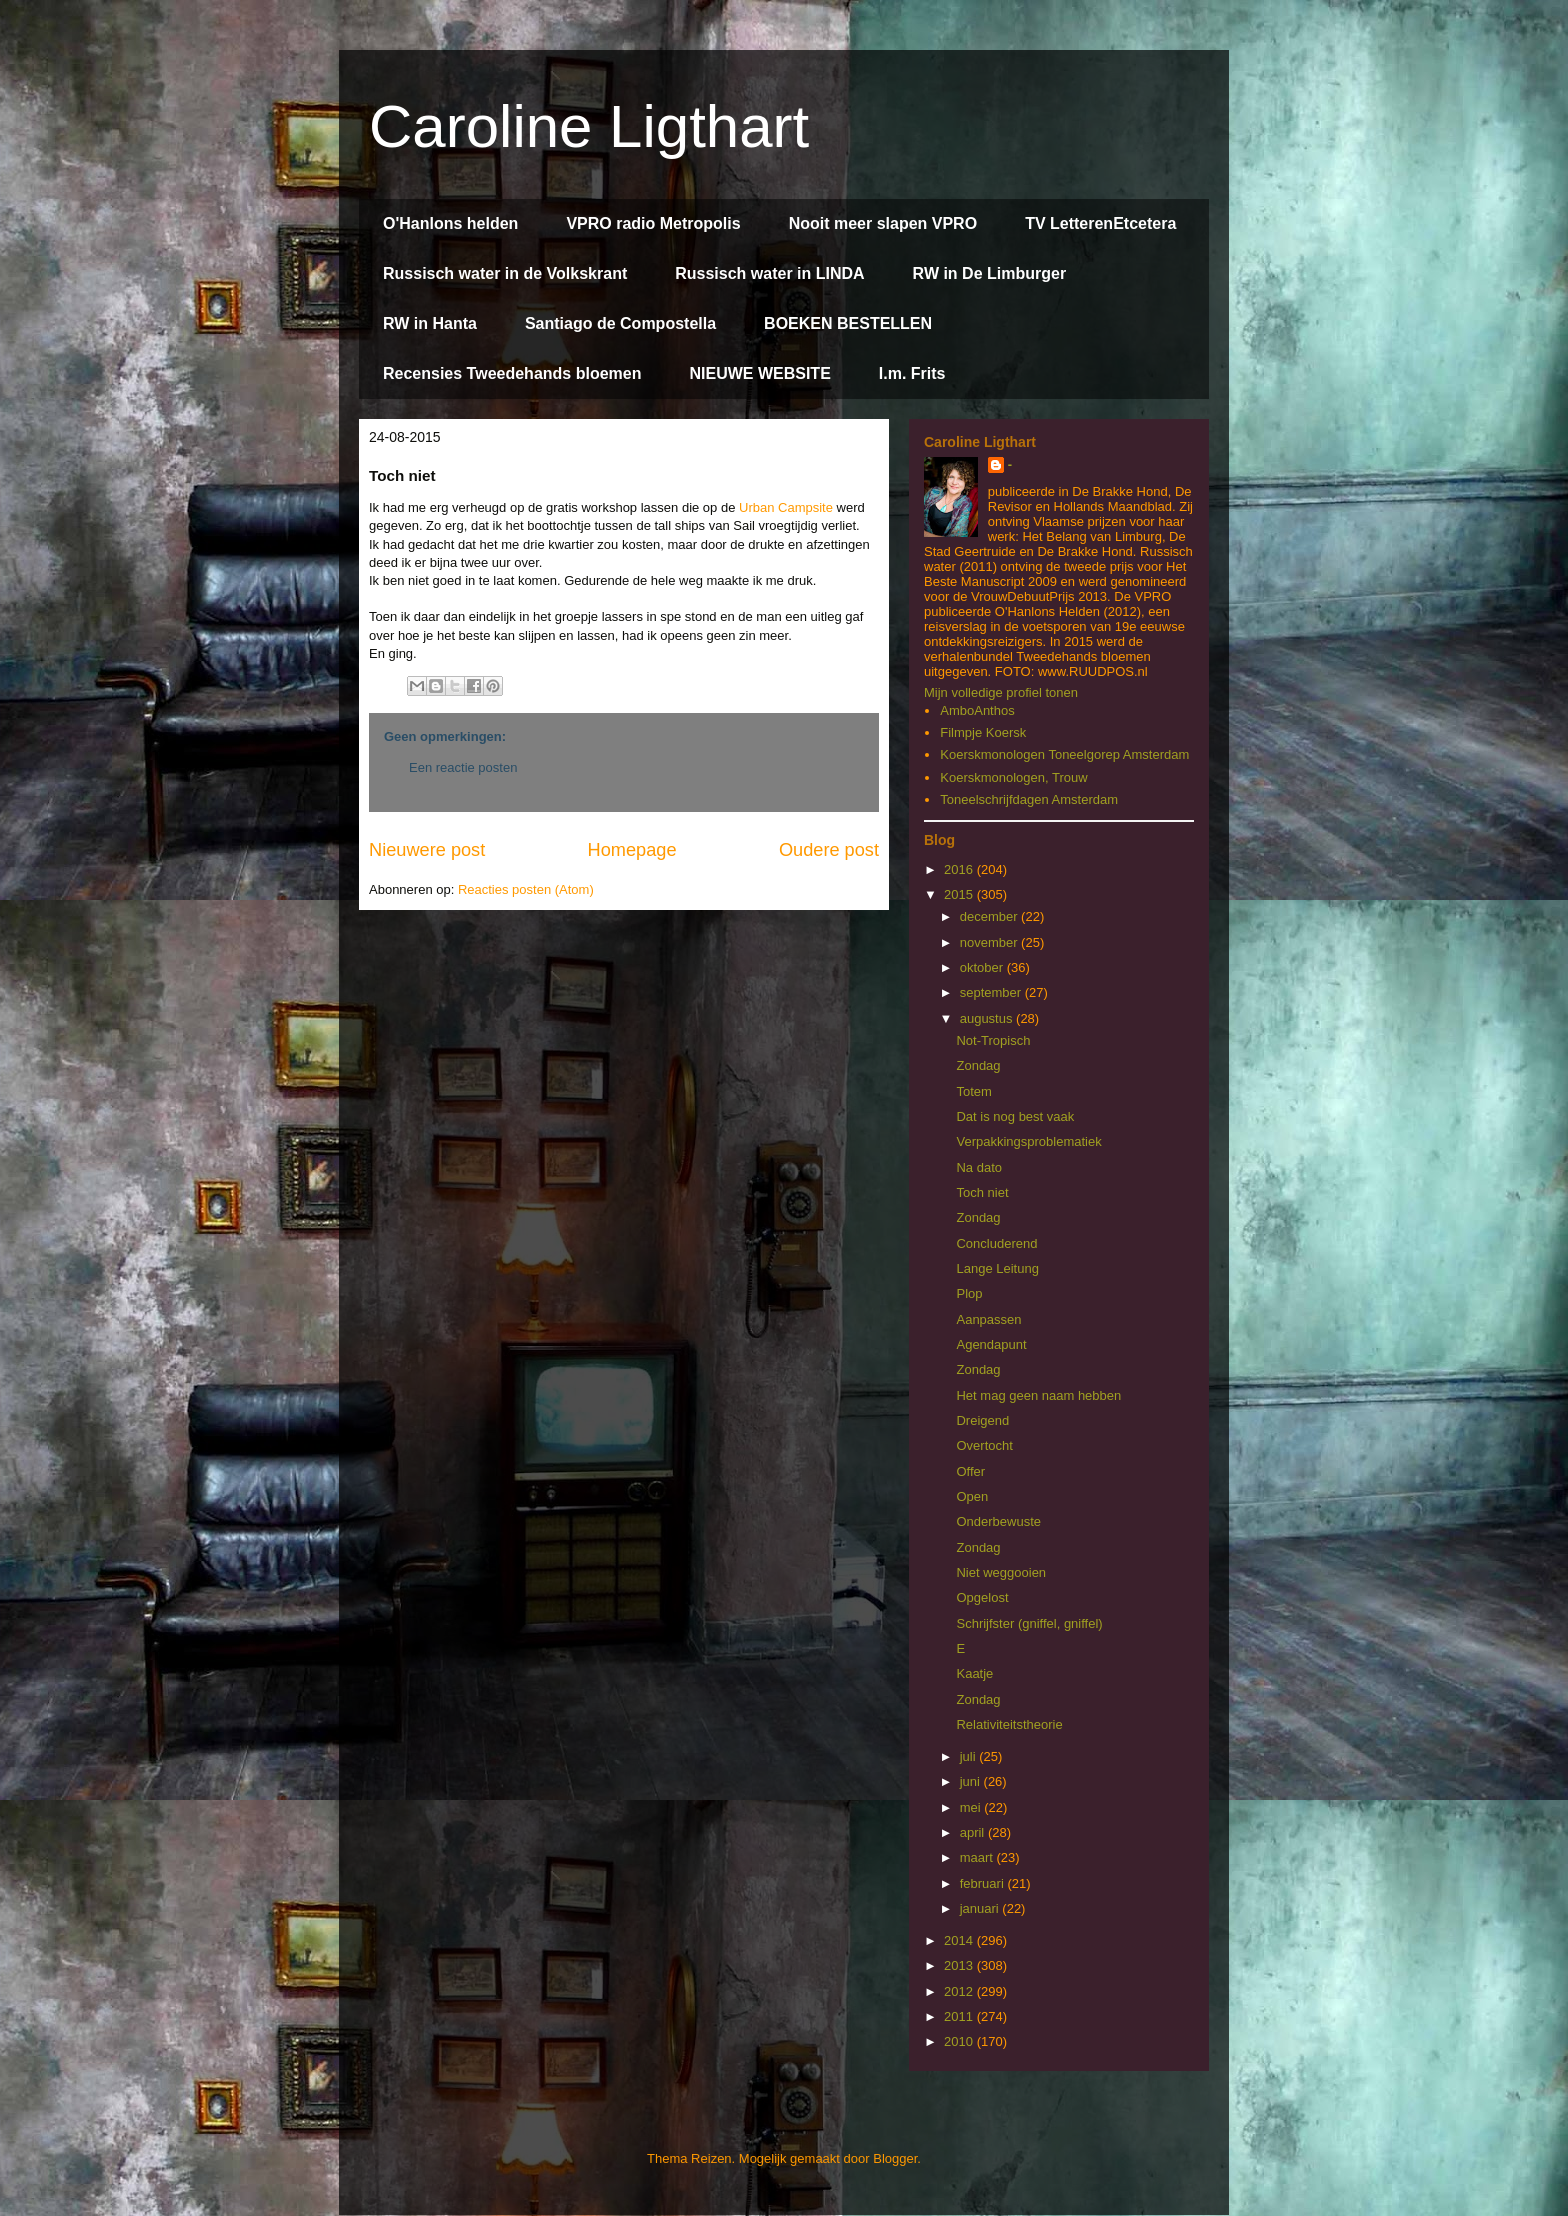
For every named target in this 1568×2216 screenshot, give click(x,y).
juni (972, 1781)
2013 (960, 1965)
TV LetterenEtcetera (1100, 223)
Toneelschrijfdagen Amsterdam (1029, 799)
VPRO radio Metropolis (653, 223)
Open (972, 1496)
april (974, 1832)
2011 (960, 2016)
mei (972, 1807)
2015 (960, 894)
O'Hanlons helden (450, 223)
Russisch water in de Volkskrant (505, 273)
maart (978, 1857)
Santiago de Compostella (620, 323)
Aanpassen (988, 1319)
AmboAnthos (977, 710)
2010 (960, 2041)
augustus (988, 1018)
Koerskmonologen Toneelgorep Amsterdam (1064, 754)
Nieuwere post (427, 850)
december (990, 916)
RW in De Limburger (990, 273)
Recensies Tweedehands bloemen (512, 373)
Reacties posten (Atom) (526, 889)
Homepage (632, 850)
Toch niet (982, 1192)
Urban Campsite (786, 507)
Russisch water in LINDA (769, 273)
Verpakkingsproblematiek (1028, 1141)
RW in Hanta (430, 323)
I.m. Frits (912, 373)
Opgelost (982, 1597)
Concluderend (996, 1243)
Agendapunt (991, 1344)
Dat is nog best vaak (1015, 1116)
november (990, 942)
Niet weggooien (1001, 1572)
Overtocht (984, 1445)
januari (981, 1908)
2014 (960, 1940)
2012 (960, 1991)
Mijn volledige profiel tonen (1001, 692)
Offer (970, 1471)
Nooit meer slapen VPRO (883, 223)
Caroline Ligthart (589, 126)
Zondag (978, 1065)
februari (984, 1883)
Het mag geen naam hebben (1038, 1395)
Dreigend (982, 1420)
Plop (969, 1293)
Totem (973, 1091)
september (992, 992)
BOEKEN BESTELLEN (848, 323)
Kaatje (974, 1673)
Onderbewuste (998, 1521)
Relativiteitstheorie (1009, 1724)
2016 (960, 869)
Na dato (979, 1167)
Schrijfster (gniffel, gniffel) (1029, 1623)
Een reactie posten (463, 767)
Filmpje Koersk (983, 732)
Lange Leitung (997, 1268)
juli (970, 1756)
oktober (983, 967)
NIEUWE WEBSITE (759, 373)
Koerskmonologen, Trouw (1013, 777)
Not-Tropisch (993, 1040)
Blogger (895, 2158)
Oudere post (829, 850)
